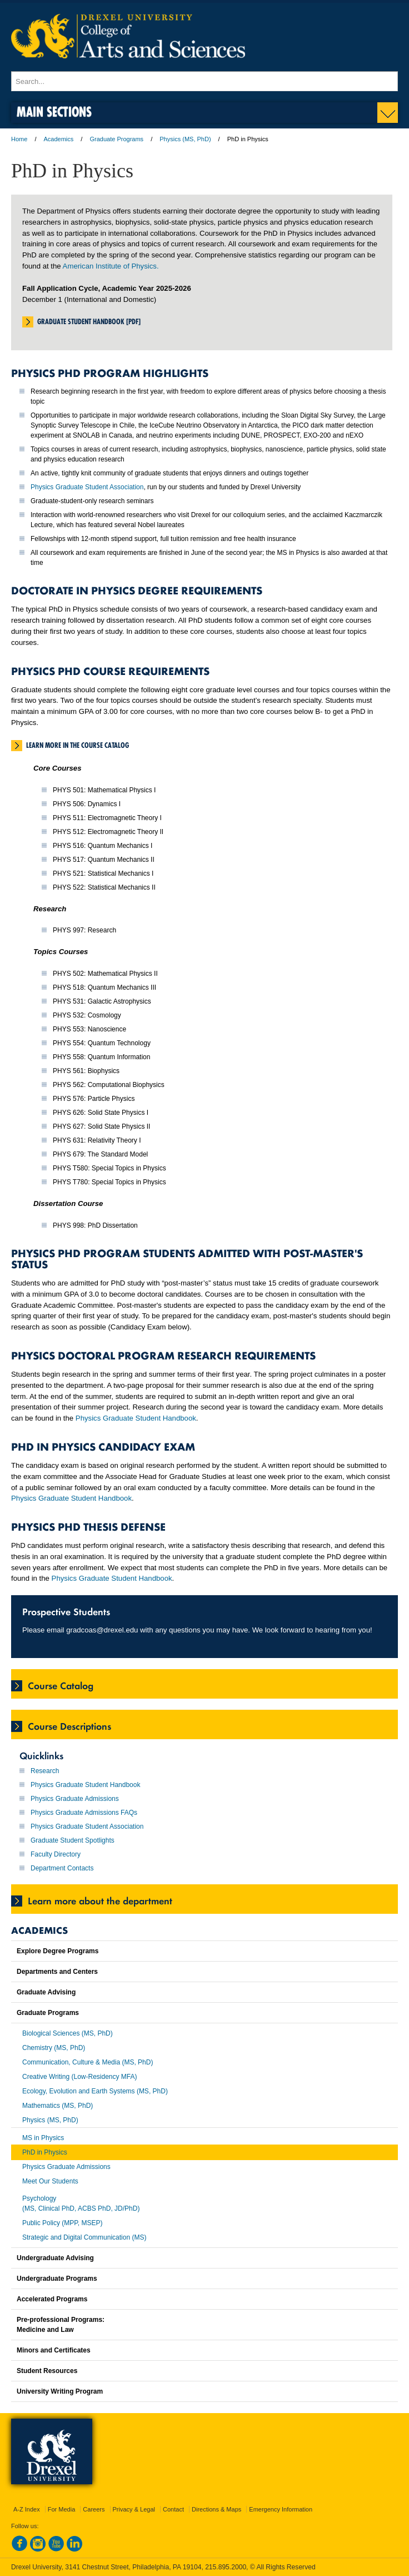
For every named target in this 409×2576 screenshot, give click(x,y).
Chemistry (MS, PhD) (53, 2048)
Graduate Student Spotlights (72, 1840)
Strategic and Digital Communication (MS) (84, 2237)
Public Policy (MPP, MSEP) (62, 2223)
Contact (173, 2509)
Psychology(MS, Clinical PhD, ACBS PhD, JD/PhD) (80, 2203)
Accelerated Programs (52, 2299)
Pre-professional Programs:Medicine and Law (60, 2325)
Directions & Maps (216, 2509)
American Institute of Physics (110, 266)
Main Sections (54, 111)
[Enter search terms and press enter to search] (204, 81)
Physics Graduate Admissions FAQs (84, 1812)
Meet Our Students (50, 2181)
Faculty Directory (56, 1854)
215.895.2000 (225, 2567)
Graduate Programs (116, 139)
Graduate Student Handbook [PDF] (89, 321)
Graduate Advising (46, 1992)
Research (45, 1771)
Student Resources (47, 2371)
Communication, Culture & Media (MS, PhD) (87, 2062)
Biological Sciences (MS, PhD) (67, 2033)
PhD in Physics (44, 2152)
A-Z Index (26, 2509)
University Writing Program (60, 2391)
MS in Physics (43, 2138)
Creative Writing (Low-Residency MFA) (79, 2077)
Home (19, 139)
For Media (62, 2509)
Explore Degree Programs (57, 1951)
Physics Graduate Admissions (75, 1799)
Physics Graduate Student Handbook (136, 1418)
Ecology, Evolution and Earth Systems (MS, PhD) (95, 2091)
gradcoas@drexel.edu (102, 1630)
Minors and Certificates (54, 2350)
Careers (93, 2509)
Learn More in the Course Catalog (77, 745)
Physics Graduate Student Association (87, 487)
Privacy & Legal (134, 2509)
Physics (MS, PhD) (185, 139)
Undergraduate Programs (57, 2278)
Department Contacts (62, 1868)
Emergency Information (280, 2509)
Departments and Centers (57, 1972)
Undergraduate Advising (55, 2258)
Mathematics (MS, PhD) (57, 2106)
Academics (59, 139)
